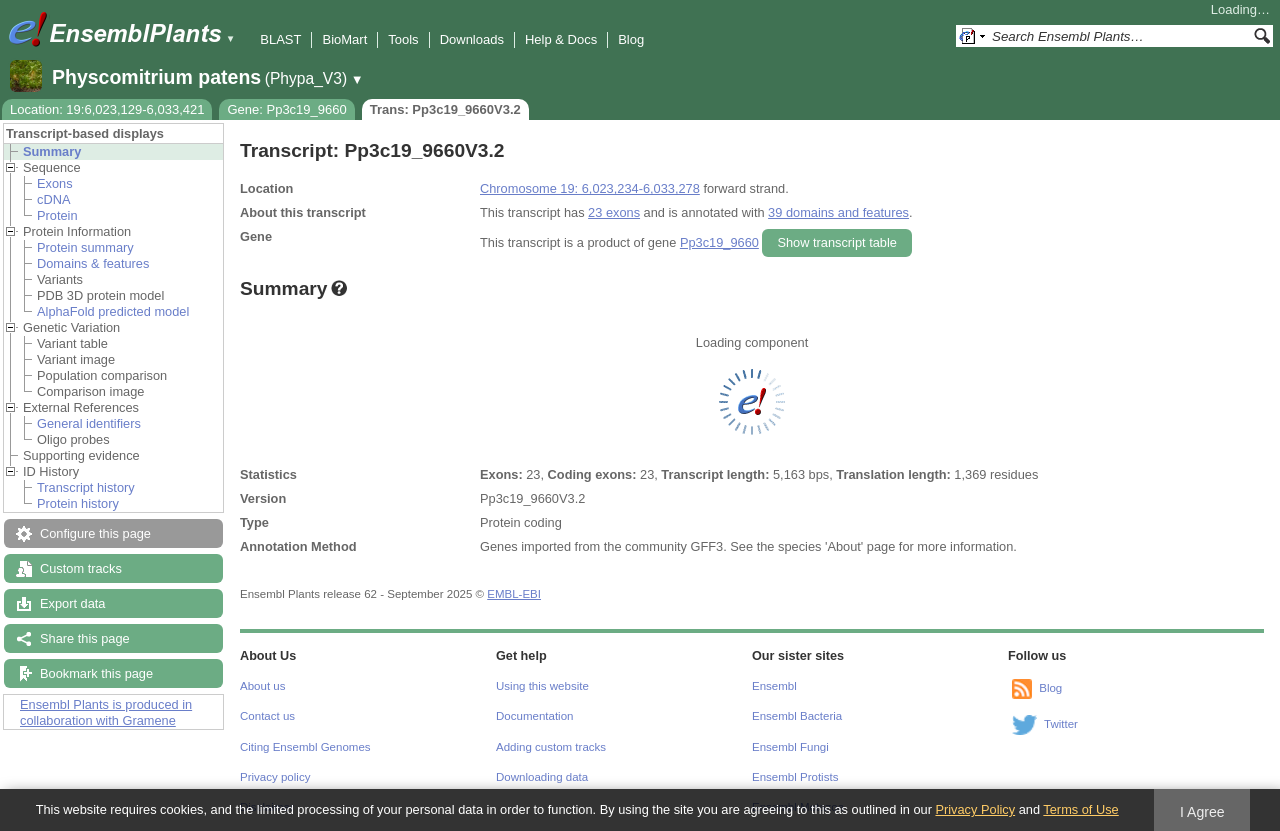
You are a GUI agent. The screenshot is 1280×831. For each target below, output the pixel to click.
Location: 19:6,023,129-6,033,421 (107, 109)
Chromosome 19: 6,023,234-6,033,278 (590, 188)
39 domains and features (838, 212)
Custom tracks (81, 568)
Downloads (472, 39)
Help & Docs (561, 39)
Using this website (542, 686)
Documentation (534, 716)
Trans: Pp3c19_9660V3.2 (445, 109)
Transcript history (86, 487)
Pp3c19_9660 (719, 242)
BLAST (280, 39)
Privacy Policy (975, 809)
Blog (631, 39)
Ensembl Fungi (790, 747)
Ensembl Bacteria (797, 716)
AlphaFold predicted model (113, 311)
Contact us (267, 716)
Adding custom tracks (551, 747)
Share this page (85, 638)
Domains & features (93, 263)
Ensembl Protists (795, 777)
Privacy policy (275, 777)
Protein (57, 215)
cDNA (53, 199)
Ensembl (774, 686)
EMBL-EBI (514, 594)
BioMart (344, 39)
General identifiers (89, 423)
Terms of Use (1080, 809)
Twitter (1061, 724)
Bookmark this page (96, 673)
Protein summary (85, 247)
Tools (403, 39)
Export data (72, 603)
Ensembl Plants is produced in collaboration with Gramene (106, 712)
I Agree (1202, 812)
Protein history (78, 503)
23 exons (614, 212)
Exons (55, 183)
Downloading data (542, 777)
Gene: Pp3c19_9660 (286, 109)
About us (262, 686)
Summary (52, 151)
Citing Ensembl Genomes (305, 747)
